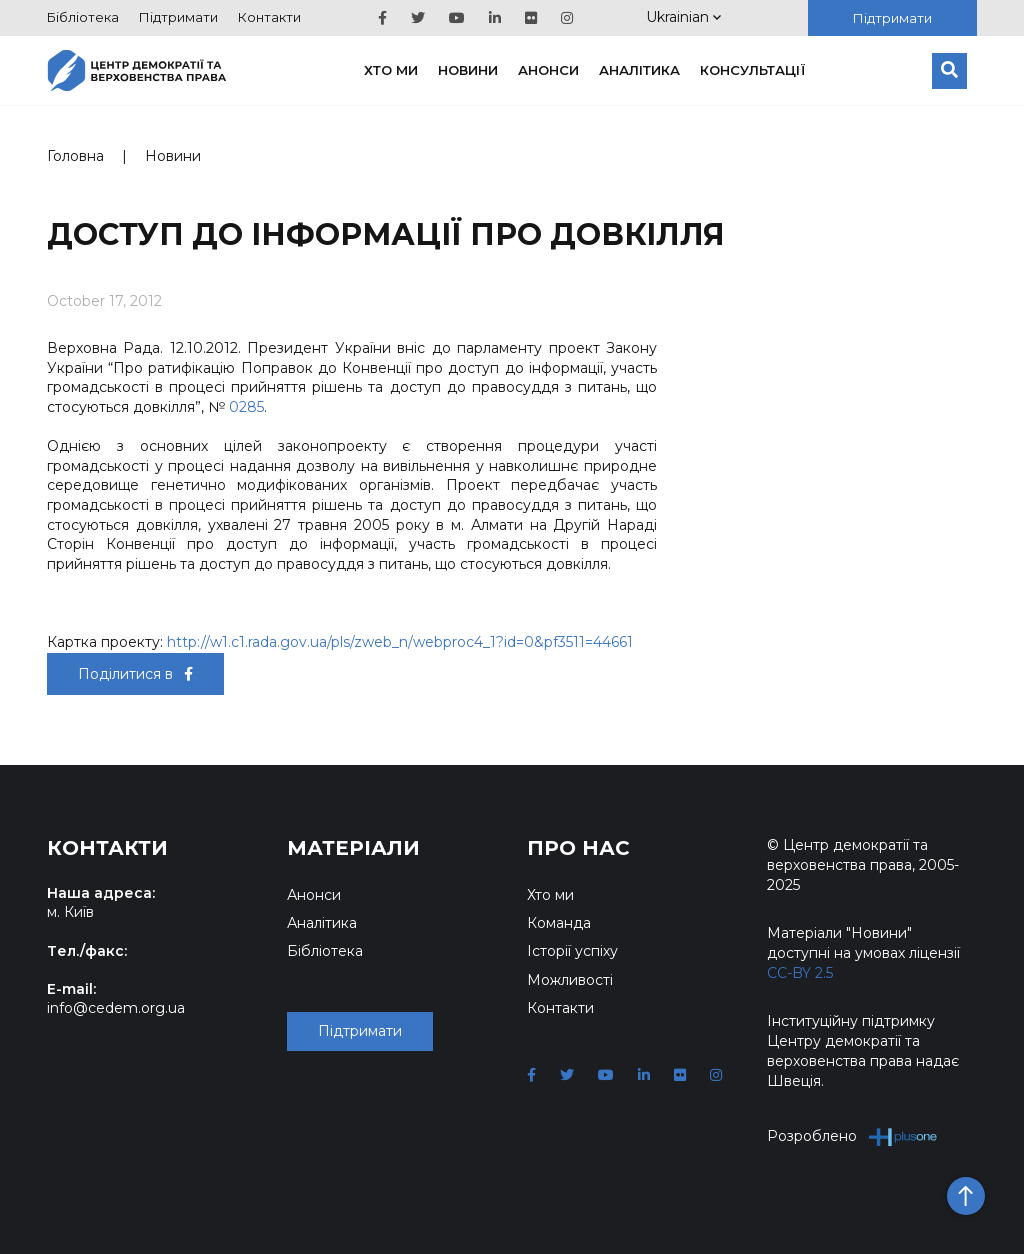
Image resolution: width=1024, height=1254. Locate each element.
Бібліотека (83, 17)
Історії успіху (572, 951)
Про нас (578, 848)
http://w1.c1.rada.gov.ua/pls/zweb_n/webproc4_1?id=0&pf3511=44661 (400, 642)
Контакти (269, 17)
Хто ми (391, 70)
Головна (75, 156)
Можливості (570, 980)
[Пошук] (949, 71)
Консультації (753, 70)
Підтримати (178, 17)
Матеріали (353, 848)
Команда (559, 923)
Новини (468, 70)
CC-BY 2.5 (800, 973)
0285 (246, 407)
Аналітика (639, 70)
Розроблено (852, 1136)
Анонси (548, 70)
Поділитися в (135, 674)
